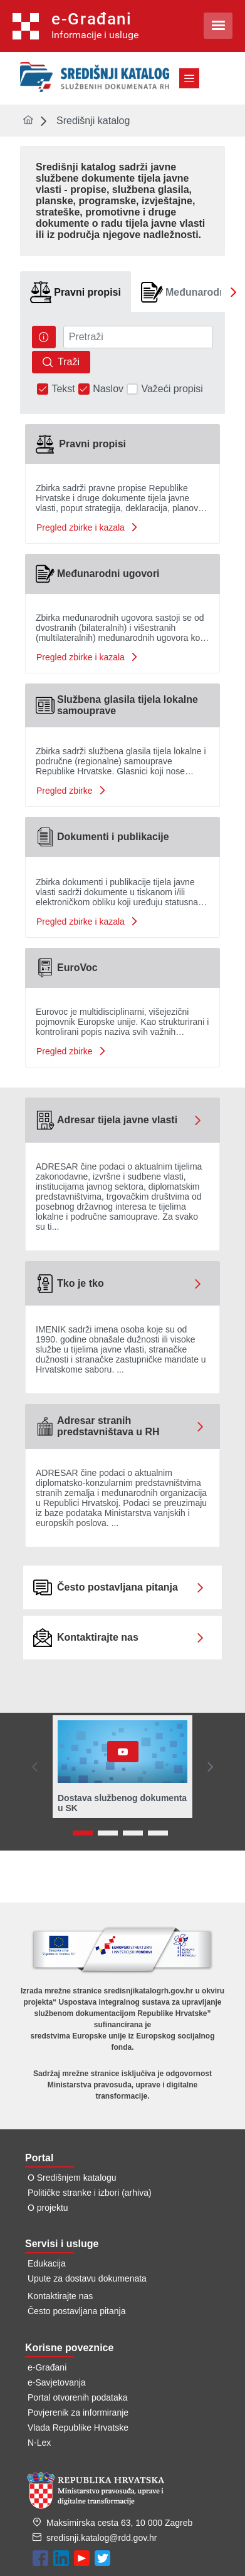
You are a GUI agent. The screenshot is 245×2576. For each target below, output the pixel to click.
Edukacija (47, 2263)
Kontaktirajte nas (60, 2296)
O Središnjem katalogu (72, 2178)
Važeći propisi (171, 389)
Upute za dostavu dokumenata (87, 2278)
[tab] (75, 292)
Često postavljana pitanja (76, 2311)
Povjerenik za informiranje (78, 2412)
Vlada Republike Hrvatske (78, 2428)
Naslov (108, 389)
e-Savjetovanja (57, 2382)
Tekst (63, 389)
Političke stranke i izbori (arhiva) (90, 2193)
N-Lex (39, 2443)
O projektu (48, 2208)
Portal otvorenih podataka (78, 2397)
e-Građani (47, 2367)
